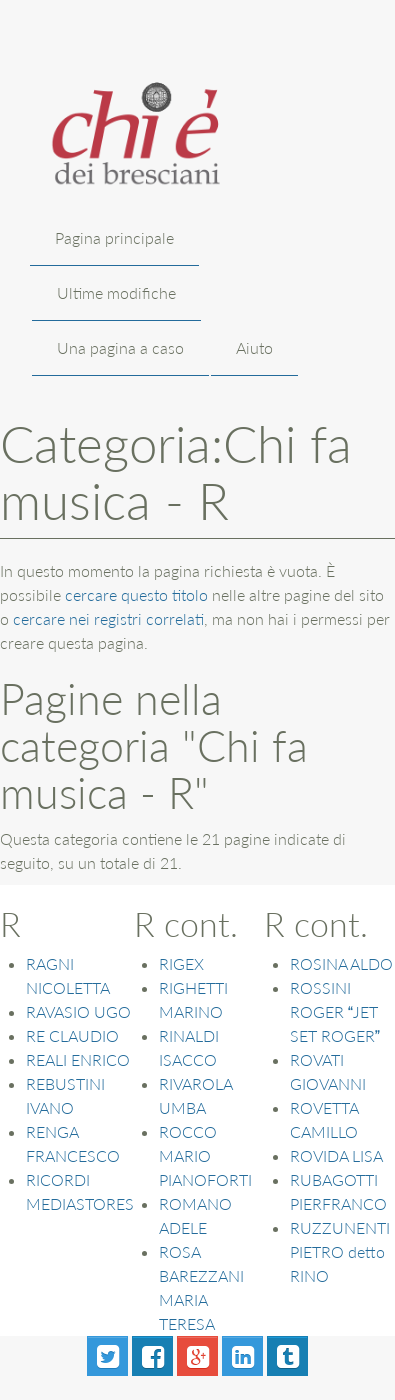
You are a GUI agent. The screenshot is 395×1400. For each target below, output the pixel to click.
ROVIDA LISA (336, 1155)
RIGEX (181, 963)
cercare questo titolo (136, 594)
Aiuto (254, 347)
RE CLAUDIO (72, 1035)
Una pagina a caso (120, 347)
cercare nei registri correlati (108, 618)
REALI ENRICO (78, 1059)
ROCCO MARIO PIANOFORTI (205, 1155)
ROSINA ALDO (341, 963)
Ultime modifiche (116, 292)
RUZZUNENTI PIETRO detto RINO (340, 1251)
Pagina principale (114, 237)
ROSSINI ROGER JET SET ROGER (335, 1011)
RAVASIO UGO (78, 1011)
